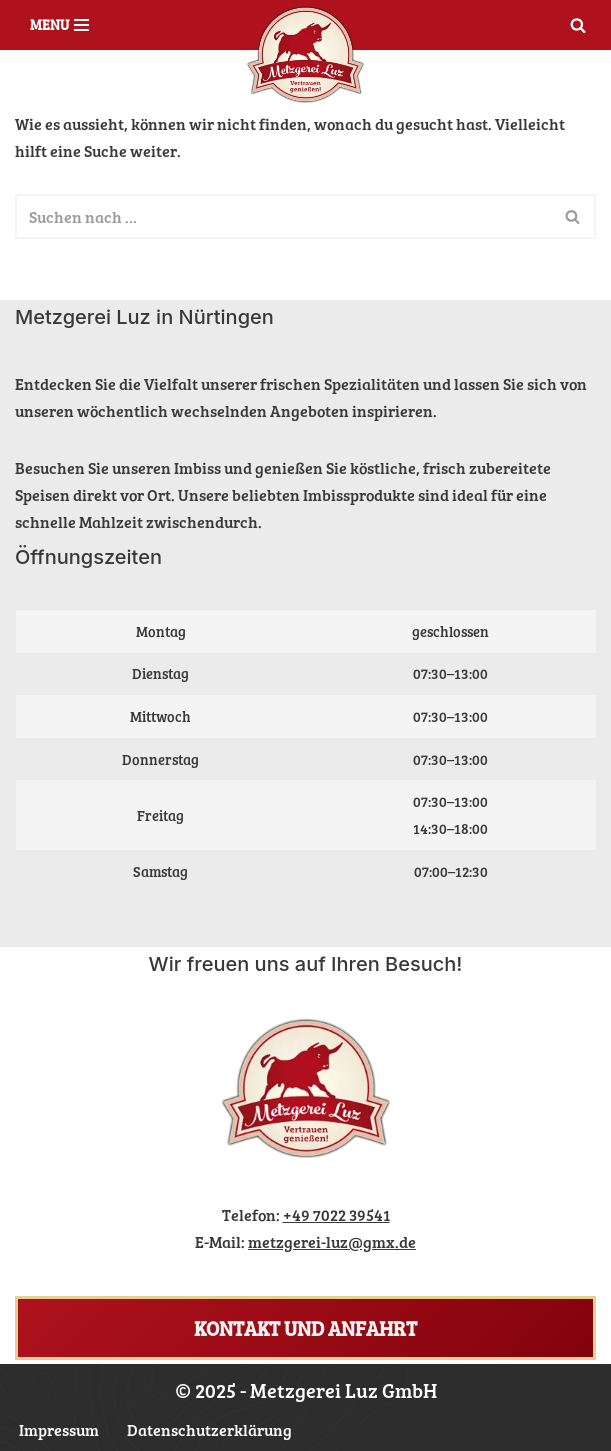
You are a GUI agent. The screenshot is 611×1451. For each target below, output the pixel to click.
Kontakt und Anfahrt (305, 1328)
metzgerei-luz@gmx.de (332, 1241)
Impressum (59, 1429)
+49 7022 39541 (336, 1214)
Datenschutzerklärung (209, 1429)
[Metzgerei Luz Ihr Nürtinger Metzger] (305, 55)
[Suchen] (578, 25)
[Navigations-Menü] (59, 25)
